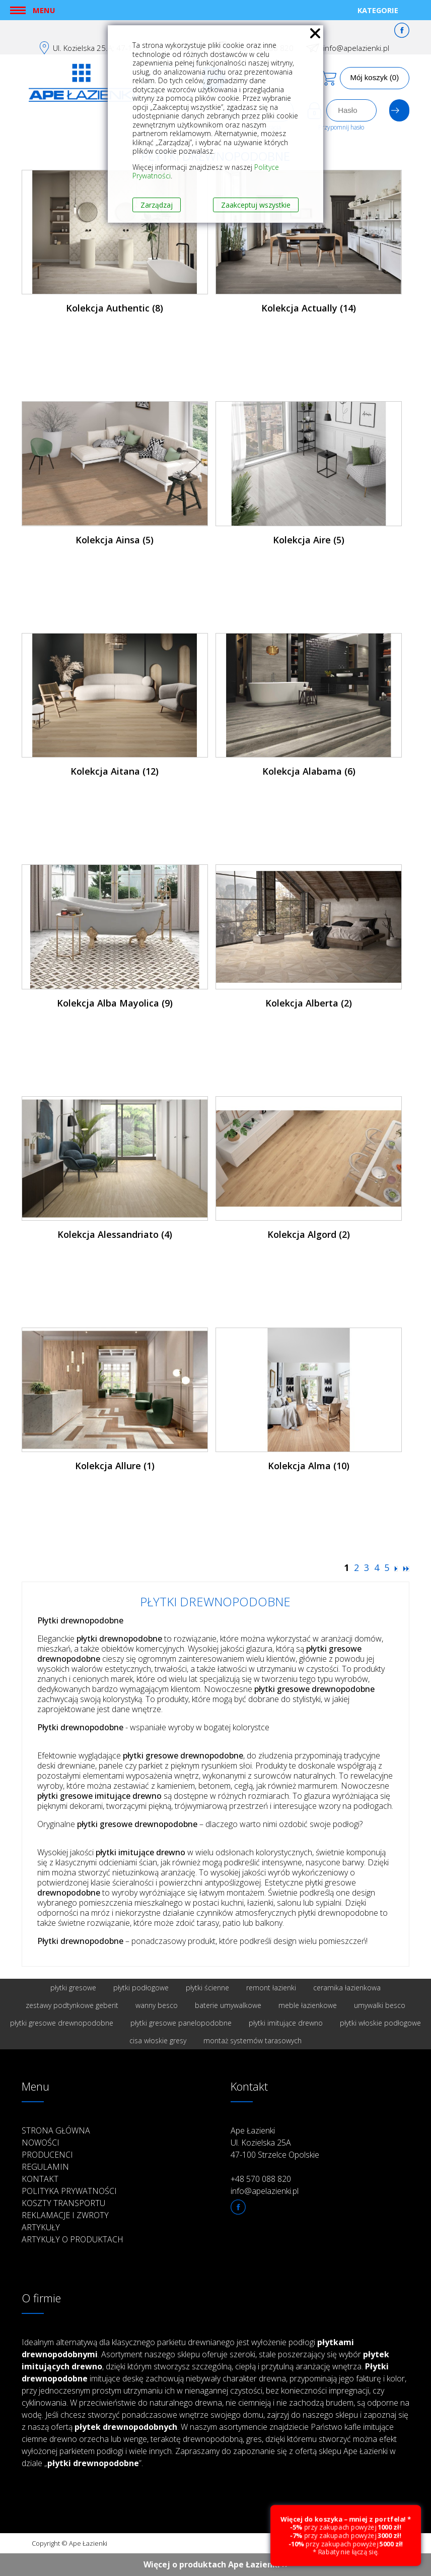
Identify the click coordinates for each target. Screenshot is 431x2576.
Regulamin (45, 2166)
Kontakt (40, 2178)
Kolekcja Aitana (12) (114, 771)
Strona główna (56, 2130)
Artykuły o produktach (72, 2239)
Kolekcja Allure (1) (115, 1466)
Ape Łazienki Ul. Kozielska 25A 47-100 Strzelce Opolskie (275, 2142)
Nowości (40, 2142)
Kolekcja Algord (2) (308, 1234)
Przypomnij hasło (341, 127)
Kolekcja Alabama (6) (308, 771)
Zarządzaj (156, 205)
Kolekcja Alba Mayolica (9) (115, 1003)
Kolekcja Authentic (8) (114, 308)
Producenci (47, 2154)
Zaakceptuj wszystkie (256, 205)
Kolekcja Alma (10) (308, 1466)
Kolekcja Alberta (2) (308, 1003)
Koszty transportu (63, 2203)
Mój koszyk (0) (374, 77)
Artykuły (41, 2227)
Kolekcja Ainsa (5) (115, 540)
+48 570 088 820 (261, 2178)
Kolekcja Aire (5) (308, 540)
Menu (44, 10)
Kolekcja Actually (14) (308, 308)
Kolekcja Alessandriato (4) (114, 1234)
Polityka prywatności (69, 2190)
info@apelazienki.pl (356, 48)
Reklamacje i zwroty (65, 2215)
